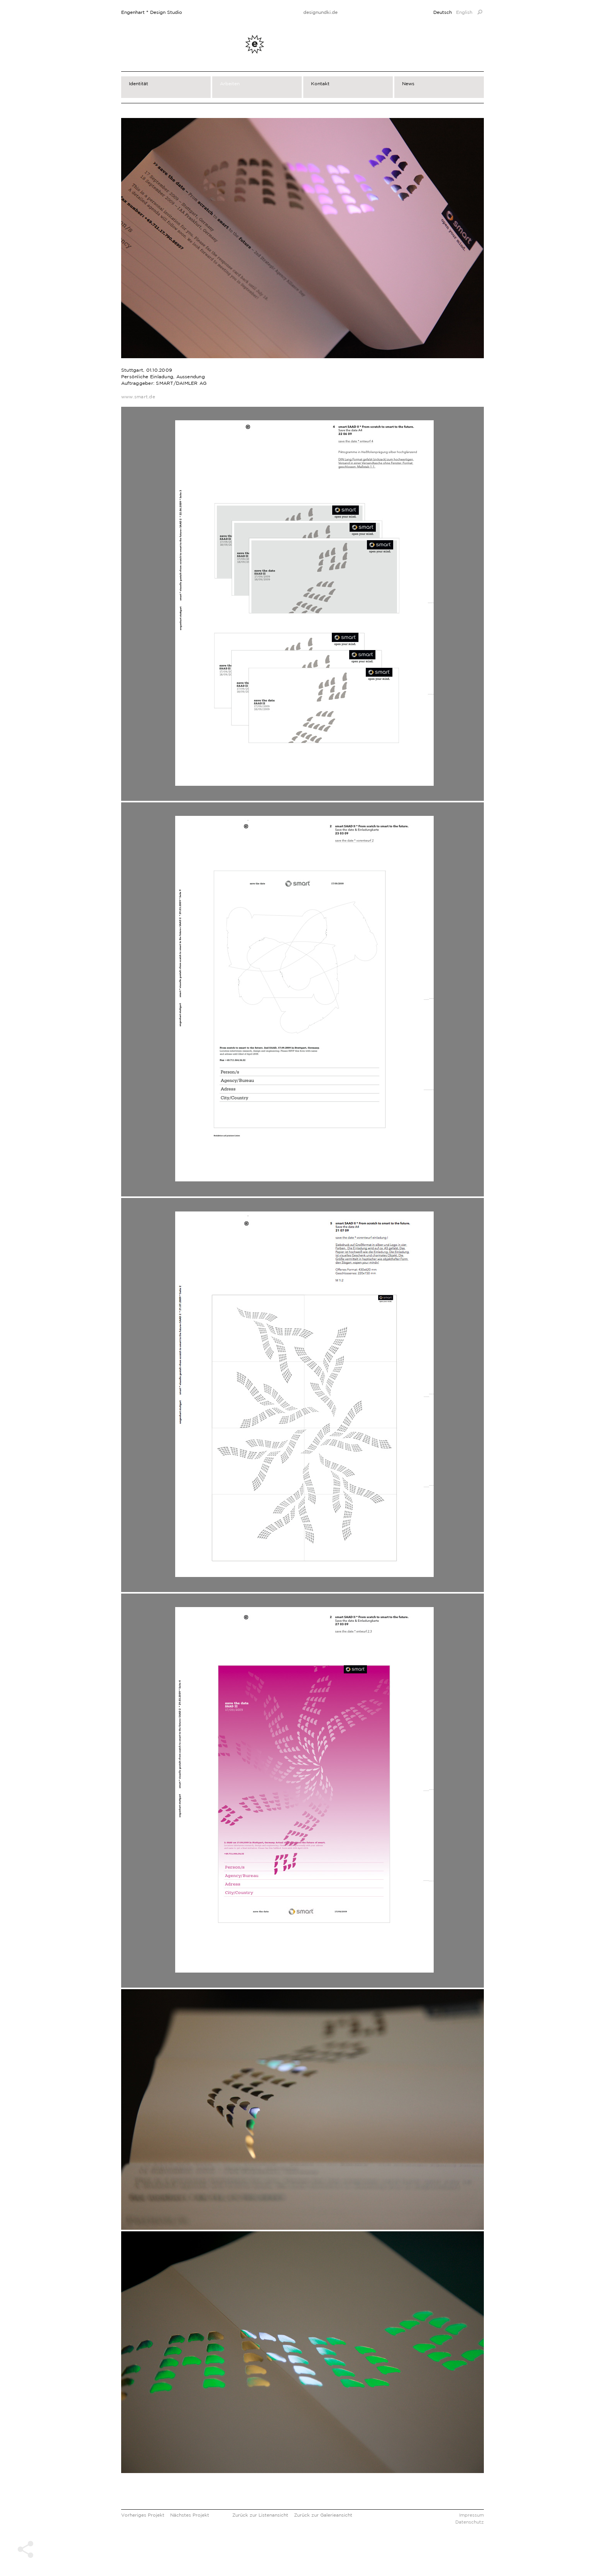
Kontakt (320, 83)
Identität (138, 83)
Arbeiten (230, 83)
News (408, 83)
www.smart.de (138, 396)
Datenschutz (469, 2521)
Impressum (471, 2514)
